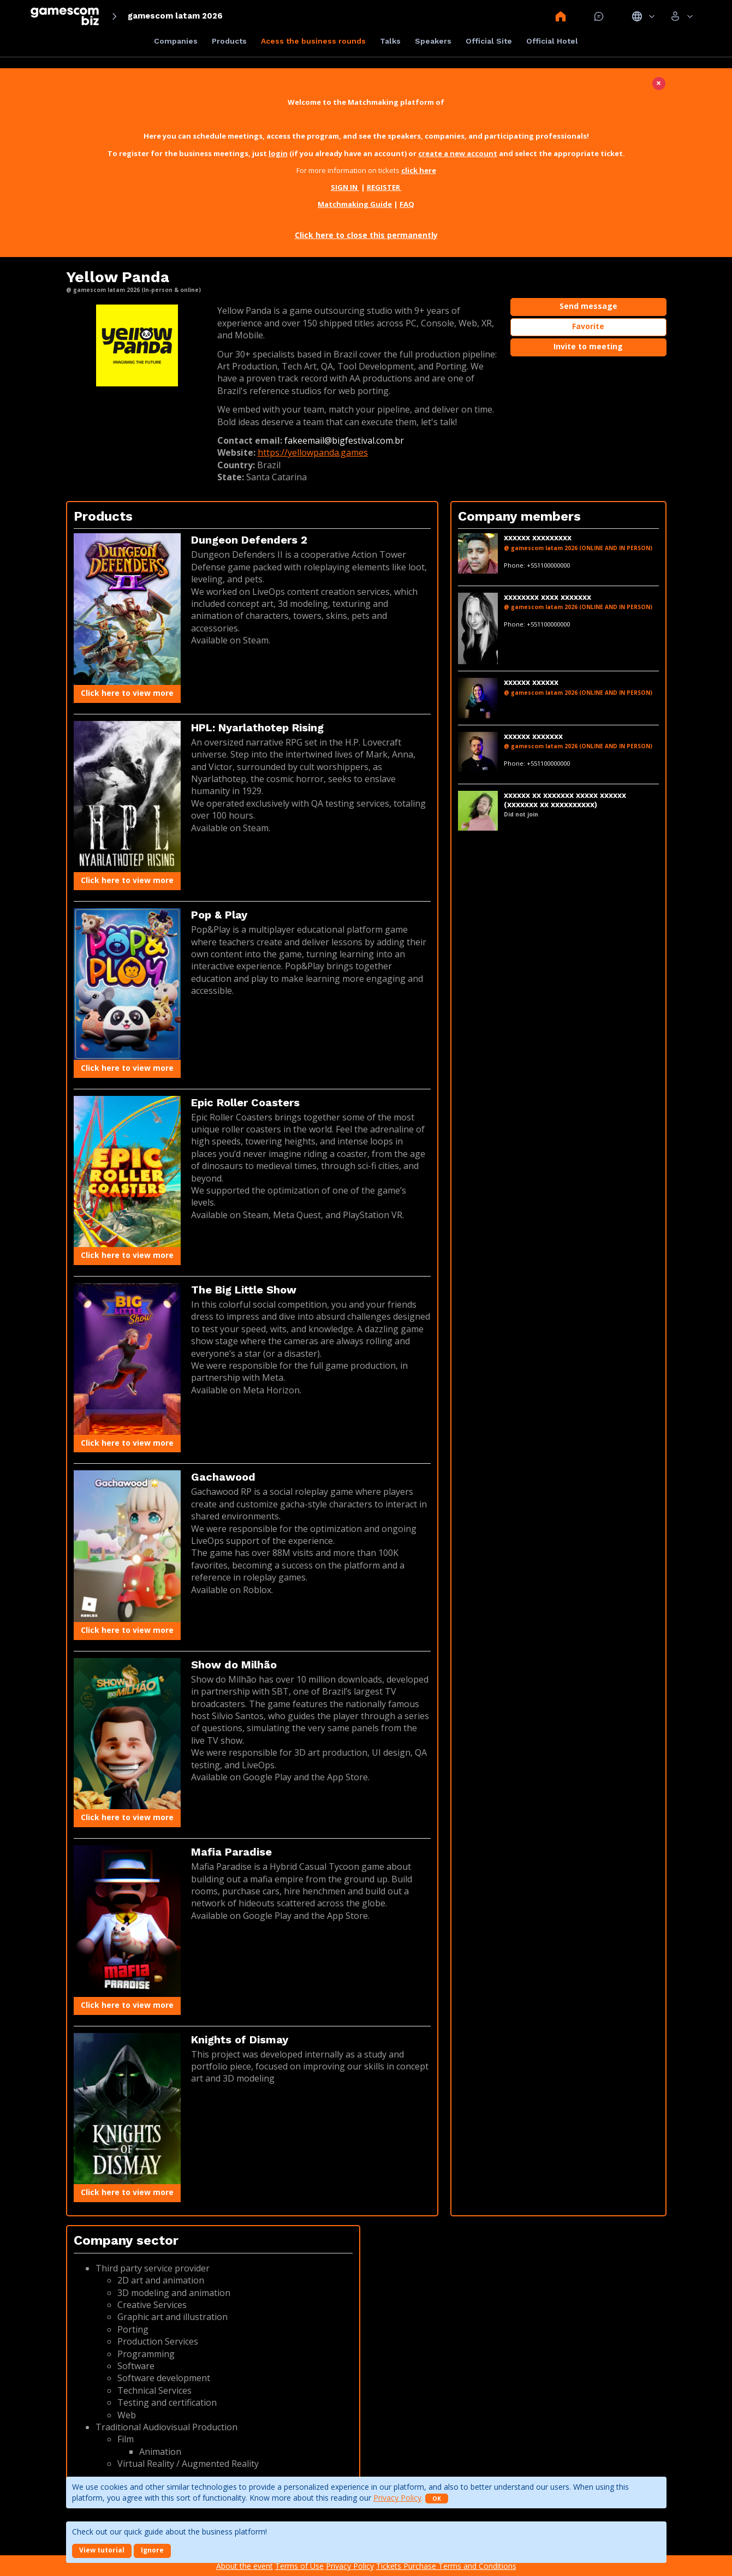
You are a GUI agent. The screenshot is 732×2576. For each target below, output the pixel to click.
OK (436, 2498)
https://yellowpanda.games (313, 452)
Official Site (489, 41)
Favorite (588, 326)
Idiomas (643, 16)
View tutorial (101, 2550)
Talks (390, 41)
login (278, 153)
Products (229, 41)
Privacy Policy (397, 2497)
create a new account (457, 153)
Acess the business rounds (313, 41)
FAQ (407, 204)
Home (561, 16)
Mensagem (599, 16)
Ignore (152, 2550)
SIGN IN (345, 187)
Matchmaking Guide (355, 204)
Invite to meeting (588, 346)
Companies (176, 41)
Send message (588, 306)
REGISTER (384, 187)
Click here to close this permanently (366, 235)
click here (418, 170)
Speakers (433, 41)
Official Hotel (552, 41)
